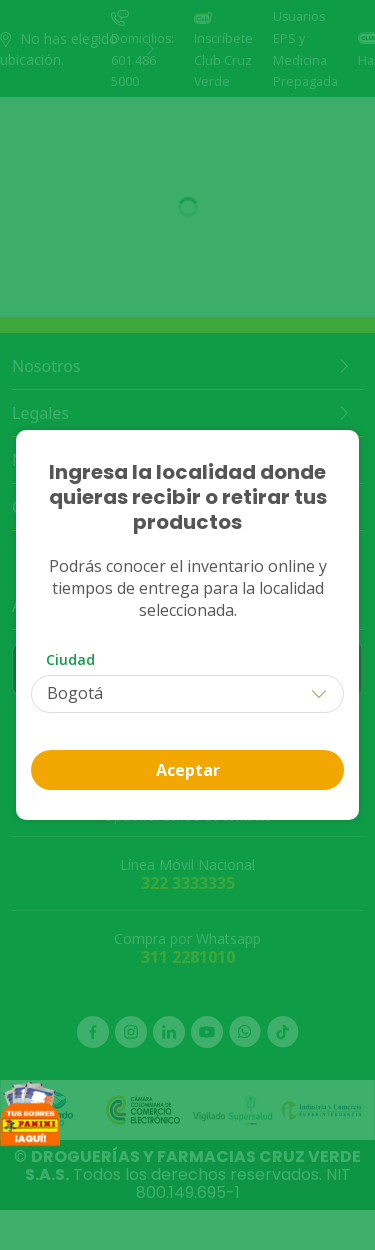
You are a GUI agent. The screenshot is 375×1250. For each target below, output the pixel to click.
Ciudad (70, 659)
